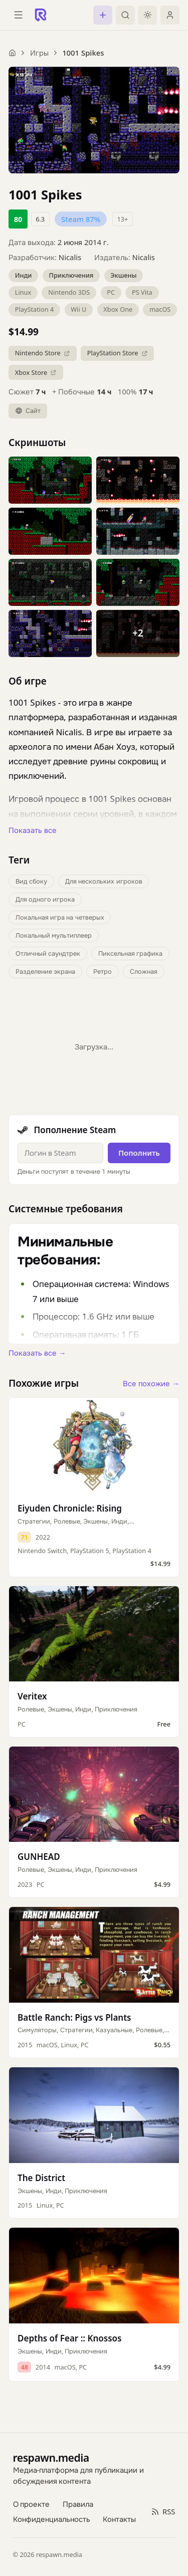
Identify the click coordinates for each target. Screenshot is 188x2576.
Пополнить (139, 1153)
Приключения (71, 275)
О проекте (31, 2504)
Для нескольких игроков (103, 881)
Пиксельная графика (130, 953)
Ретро (102, 971)
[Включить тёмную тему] (147, 15)
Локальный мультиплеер (54, 935)
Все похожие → (151, 1383)
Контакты (119, 2519)
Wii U (78, 309)
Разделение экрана (45, 971)
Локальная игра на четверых (60, 917)
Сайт (28, 410)
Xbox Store (36, 372)
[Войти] (169, 15)
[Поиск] (125, 15)
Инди (23, 275)
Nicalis (70, 257)
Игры (39, 53)
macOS (159, 309)
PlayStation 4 (34, 309)
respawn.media (51, 2457)
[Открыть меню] (18, 15)
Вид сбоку (31, 881)
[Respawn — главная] (40, 15)
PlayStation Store (117, 352)
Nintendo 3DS (69, 292)
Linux (23, 292)
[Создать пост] (102, 15)
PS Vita (142, 292)
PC (111, 292)
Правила (78, 2504)
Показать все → (37, 1353)
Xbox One (117, 309)
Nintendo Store (42, 352)
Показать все (33, 830)
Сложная (143, 971)
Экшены (123, 275)
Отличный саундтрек (48, 953)
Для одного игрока (45, 899)
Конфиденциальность (51, 2519)
